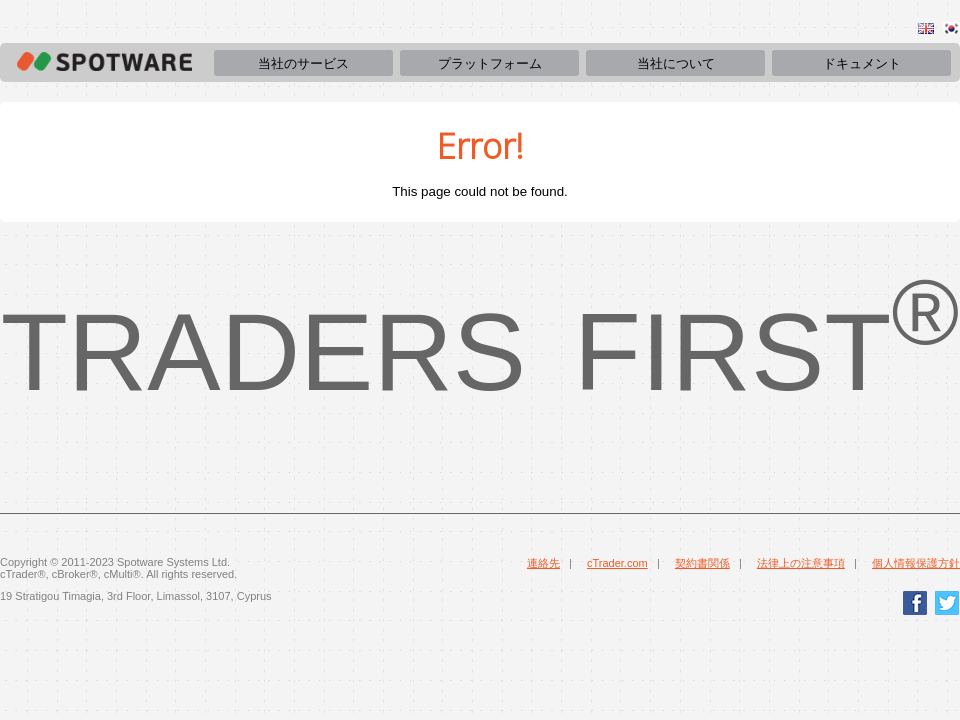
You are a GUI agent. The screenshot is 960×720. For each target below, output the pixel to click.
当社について (676, 63)
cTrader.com (617, 563)
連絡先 (543, 563)
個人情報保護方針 (916, 563)
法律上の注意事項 (801, 563)
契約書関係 (702, 563)
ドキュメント (862, 63)
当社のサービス (303, 63)
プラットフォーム (490, 63)
